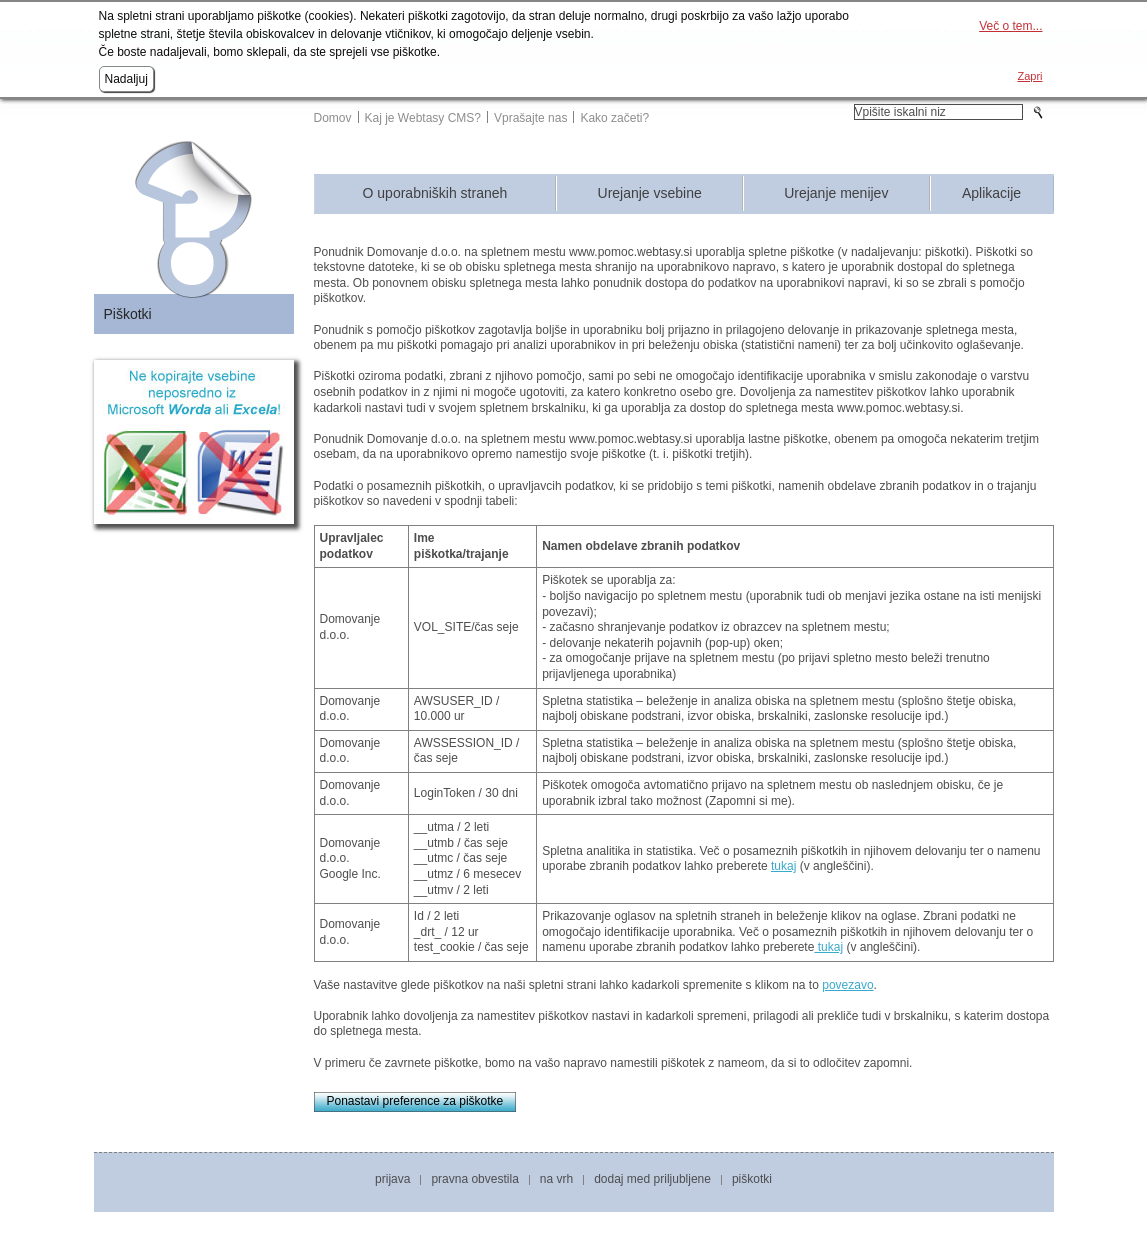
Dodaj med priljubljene (652, 1179)
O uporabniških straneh (435, 193)
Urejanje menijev (836, 193)
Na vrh (556, 1179)
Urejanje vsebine (650, 193)
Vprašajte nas (530, 118)
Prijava (392, 1179)
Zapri (1029, 76)
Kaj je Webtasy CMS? (423, 118)
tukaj (783, 866)
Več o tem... (1010, 26)
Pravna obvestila (474, 1179)
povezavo (847, 985)
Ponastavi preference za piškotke (415, 1101)
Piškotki (128, 314)
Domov (333, 118)
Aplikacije (991, 193)
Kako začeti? (614, 118)
